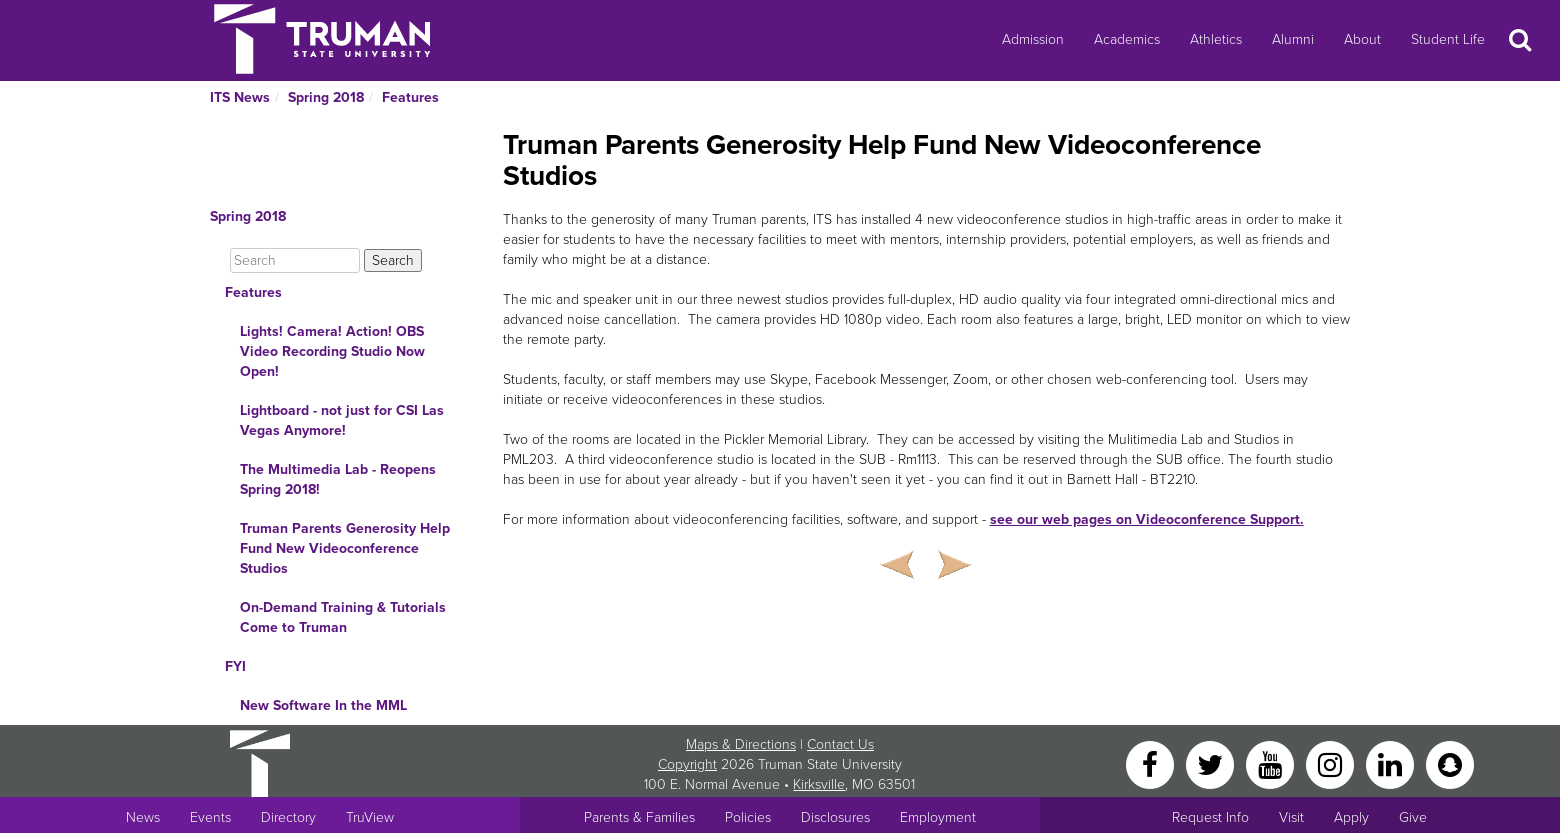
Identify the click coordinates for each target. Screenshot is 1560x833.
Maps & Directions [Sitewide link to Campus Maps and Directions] (741, 744)
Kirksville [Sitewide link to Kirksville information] (819, 784)
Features (410, 97)
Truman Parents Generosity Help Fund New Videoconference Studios (345, 548)
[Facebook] (1152, 763)
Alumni (1293, 39)
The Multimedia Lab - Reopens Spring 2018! (338, 479)
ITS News (240, 97)
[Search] (295, 260)
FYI (235, 666)
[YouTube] (1272, 763)
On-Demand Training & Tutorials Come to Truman (343, 617)
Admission (1033, 39)
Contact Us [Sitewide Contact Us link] (840, 744)
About (1362, 39)
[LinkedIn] (1392, 763)
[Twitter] (1212, 763)
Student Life (1448, 39)
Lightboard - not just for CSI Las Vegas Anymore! (342, 420)
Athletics (1216, 39)
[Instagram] (1332, 763)
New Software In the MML (323, 705)
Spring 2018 (326, 97)
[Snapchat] (1450, 763)
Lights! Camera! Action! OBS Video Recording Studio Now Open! (332, 351)
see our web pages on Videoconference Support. (1147, 519)
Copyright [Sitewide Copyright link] (687, 764)
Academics (1127, 39)
